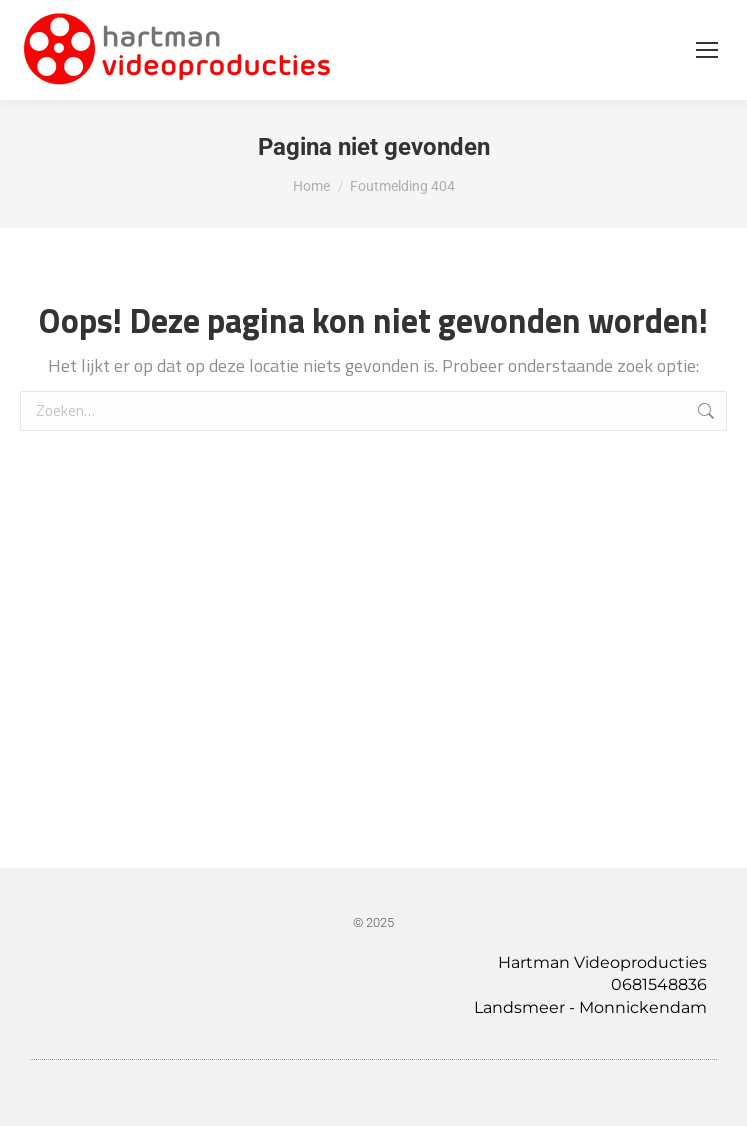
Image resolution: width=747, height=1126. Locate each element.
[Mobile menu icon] (707, 50)
